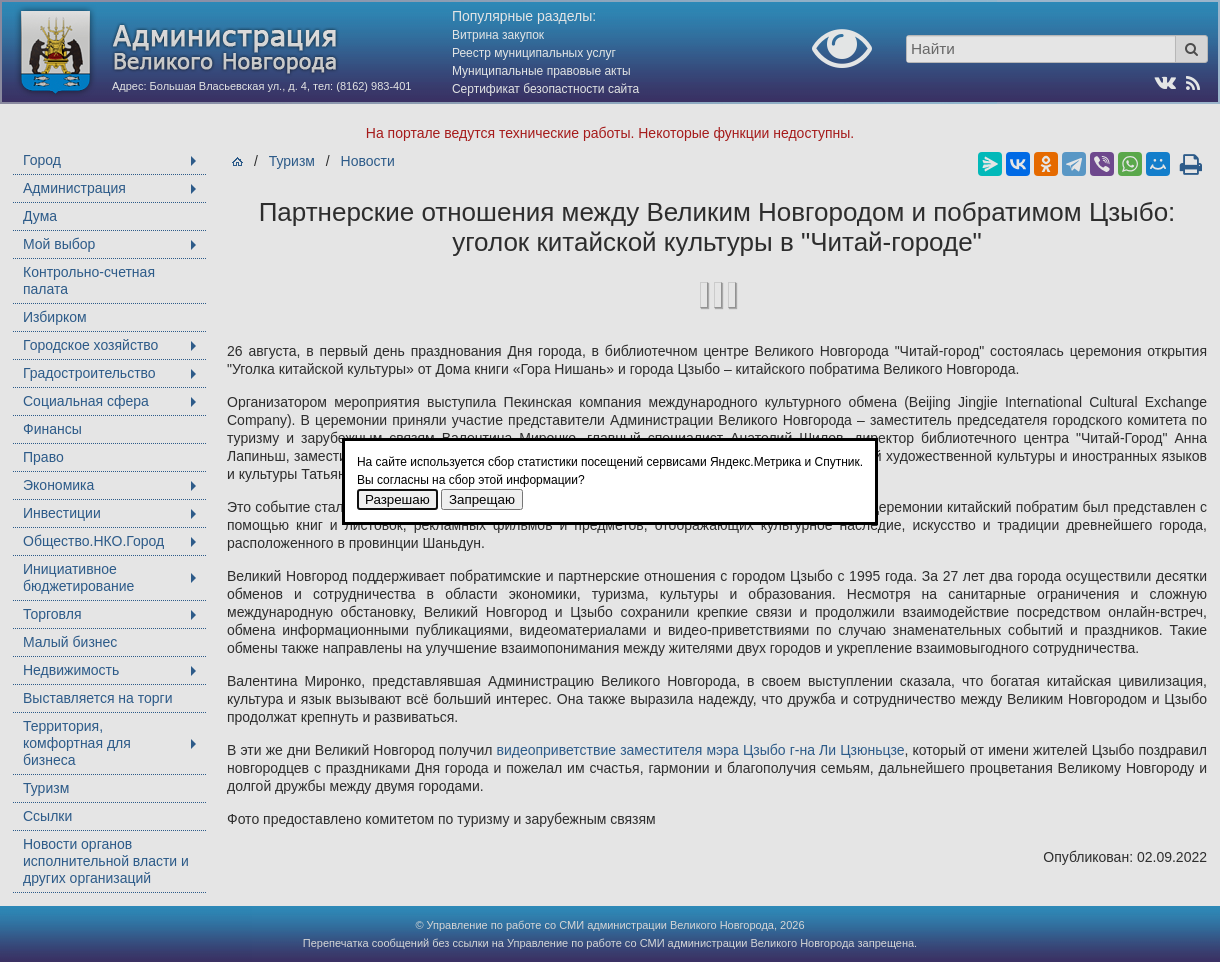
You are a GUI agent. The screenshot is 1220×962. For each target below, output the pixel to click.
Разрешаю (397, 499)
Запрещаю (482, 499)
